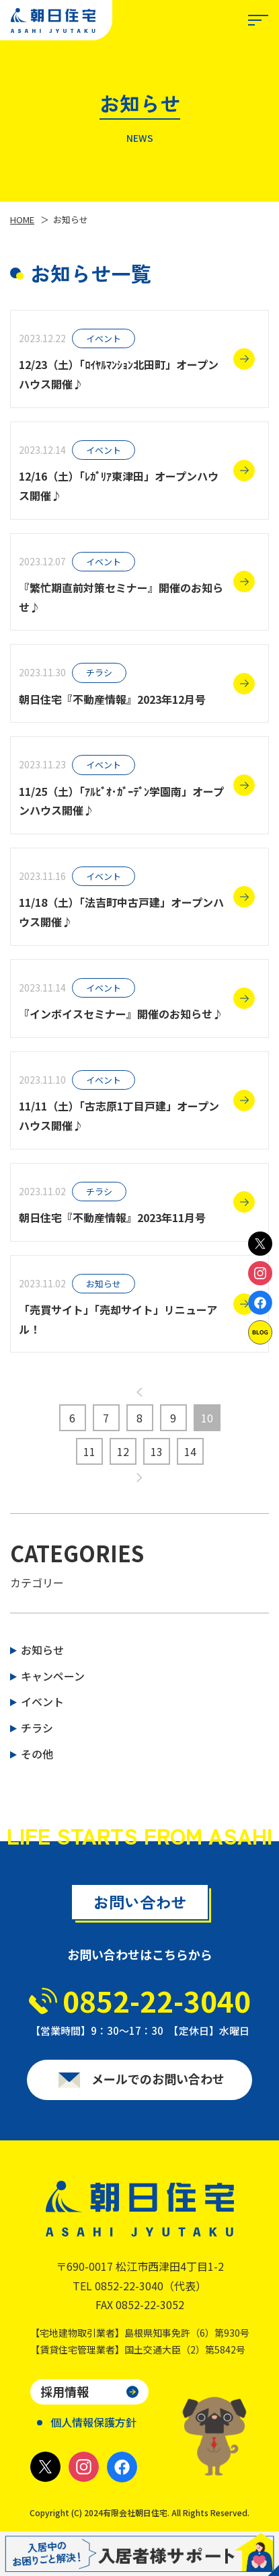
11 (89, 1451)
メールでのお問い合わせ (158, 2083)
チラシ (37, 1728)
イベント (42, 1701)
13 (157, 1451)
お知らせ (42, 1650)
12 (123, 1451)
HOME (22, 219)
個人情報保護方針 (93, 2422)
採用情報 (64, 2391)
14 (190, 1451)
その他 (37, 1754)
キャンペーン (53, 1676)
